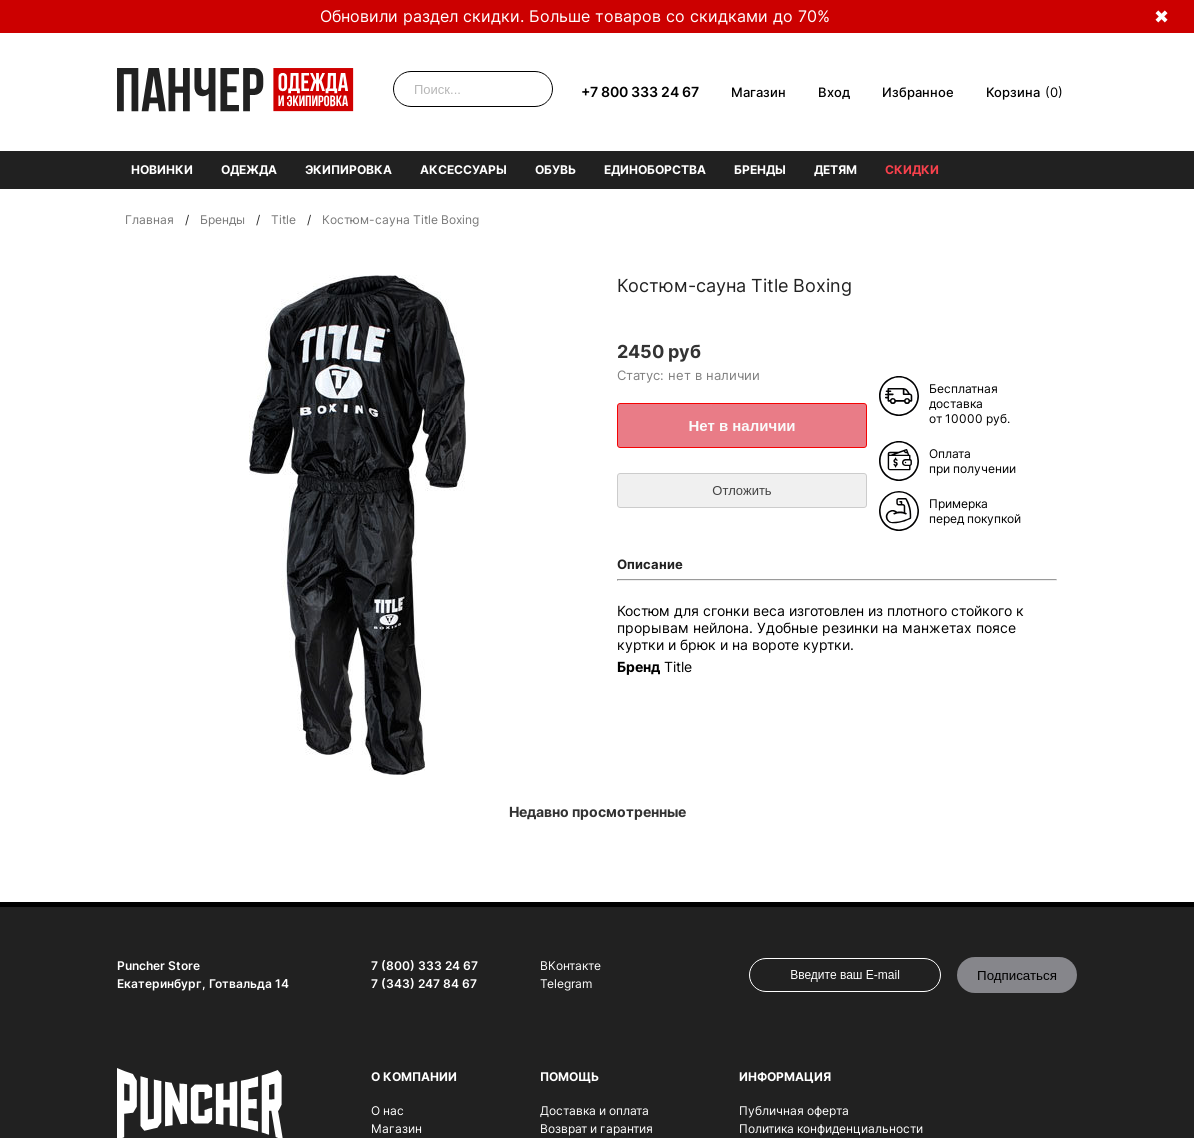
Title (283, 219)
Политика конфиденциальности (831, 1128)
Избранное (918, 92)
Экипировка (348, 169)
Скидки (912, 169)
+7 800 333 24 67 (640, 91)
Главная (149, 219)
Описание (650, 564)
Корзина (1013, 92)
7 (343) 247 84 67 (424, 983)
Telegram (566, 983)
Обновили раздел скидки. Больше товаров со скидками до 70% (575, 16)
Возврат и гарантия (596, 1128)
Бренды (760, 169)
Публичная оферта (794, 1110)
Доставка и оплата (594, 1110)
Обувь (555, 169)
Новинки (162, 169)
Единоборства (655, 169)
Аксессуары (463, 169)
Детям (835, 169)
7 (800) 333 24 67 (424, 965)
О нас (387, 1110)
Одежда (249, 169)
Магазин (758, 92)
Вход (834, 92)
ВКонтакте (570, 965)
